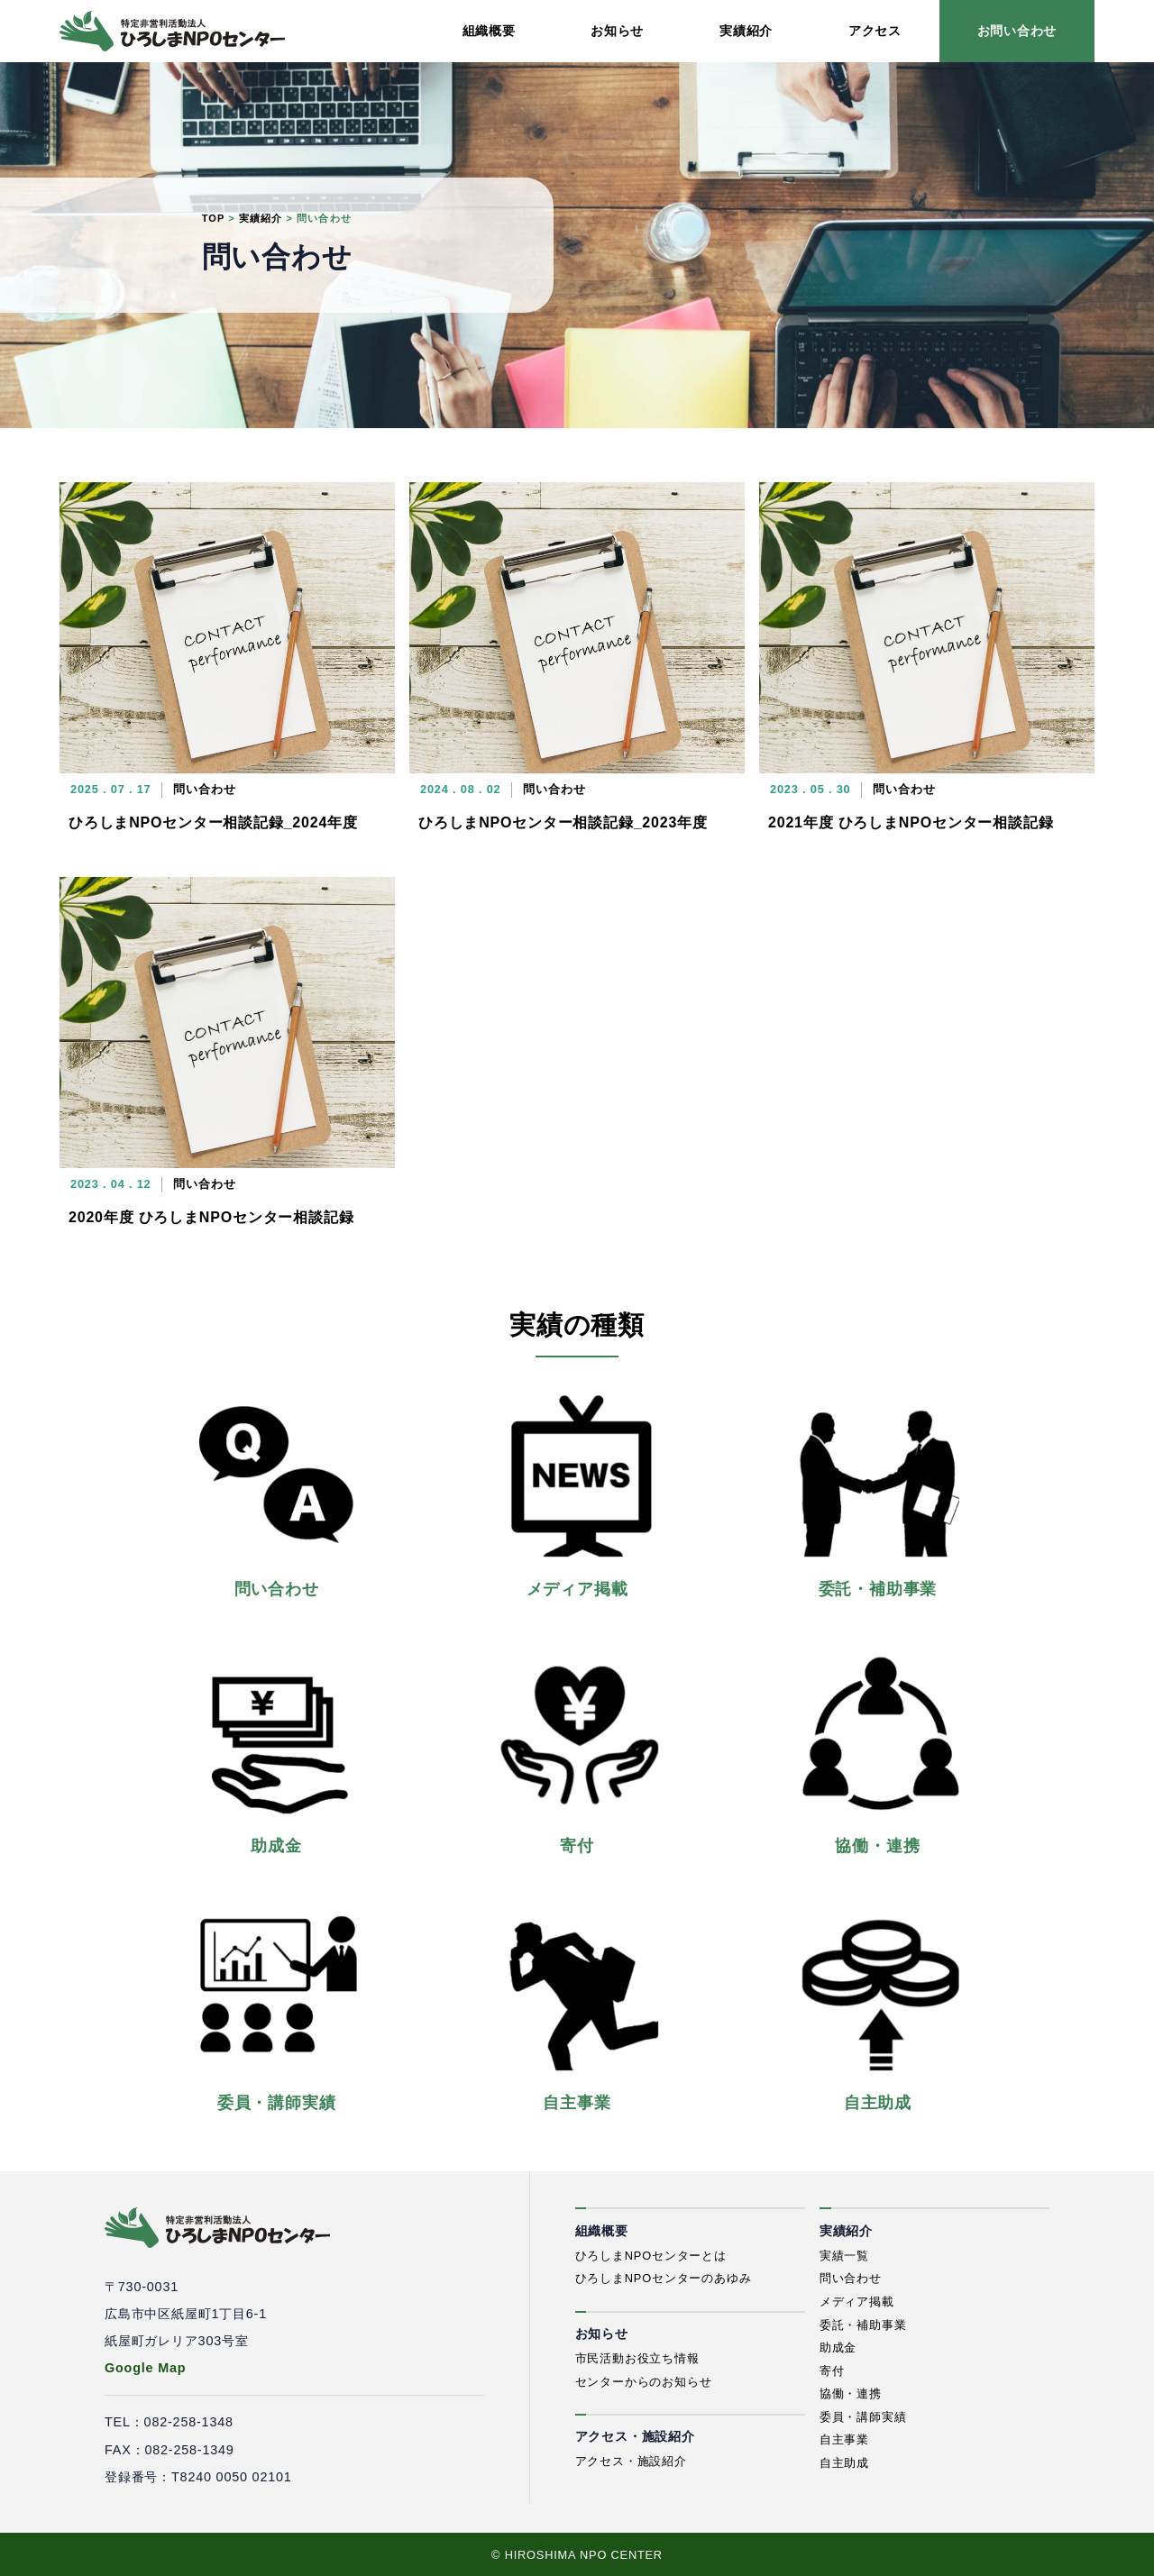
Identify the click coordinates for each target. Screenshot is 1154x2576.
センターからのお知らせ (643, 2382)
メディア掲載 (857, 2301)
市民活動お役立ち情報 (637, 2358)
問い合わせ (851, 2278)
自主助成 (844, 2463)
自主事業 (844, 2439)
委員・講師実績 (863, 2417)
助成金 (838, 2347)
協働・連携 (851, 2393)
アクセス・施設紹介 (631, 2461)
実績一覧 (844, 2255)
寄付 (832, 2371)
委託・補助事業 (863, 2325)
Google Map (145, 2368)
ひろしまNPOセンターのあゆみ (663, 2278)
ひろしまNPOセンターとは (651, 2255)
